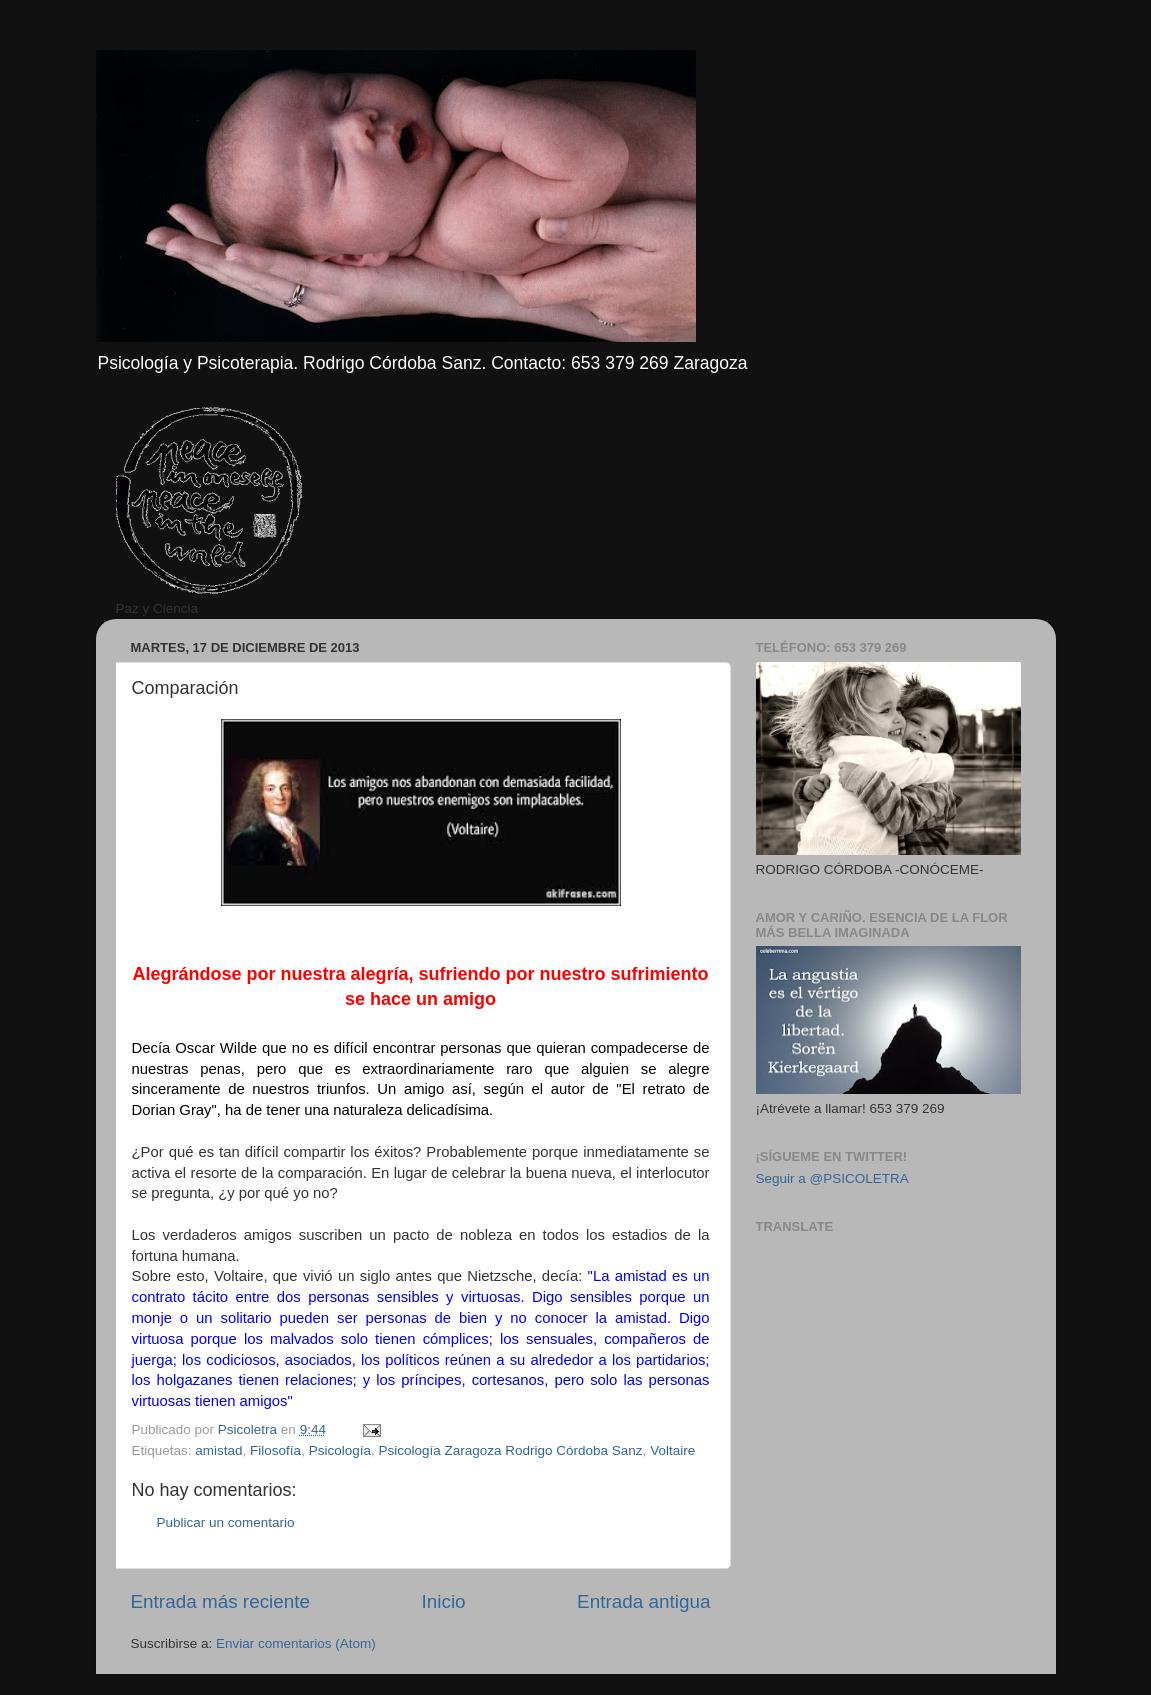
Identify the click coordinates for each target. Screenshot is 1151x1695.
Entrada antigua (643, 1601)
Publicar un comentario (226, 1522)
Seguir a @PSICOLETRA (832, 1178)
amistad (218, 1450)
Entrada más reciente (221, 1601)
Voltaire (672, 1450)
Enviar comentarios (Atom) (296, 1643)
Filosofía (275, 1450)
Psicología (340, 1450)
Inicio (444, 1601)
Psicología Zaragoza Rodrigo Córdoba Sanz (510, 1450)
